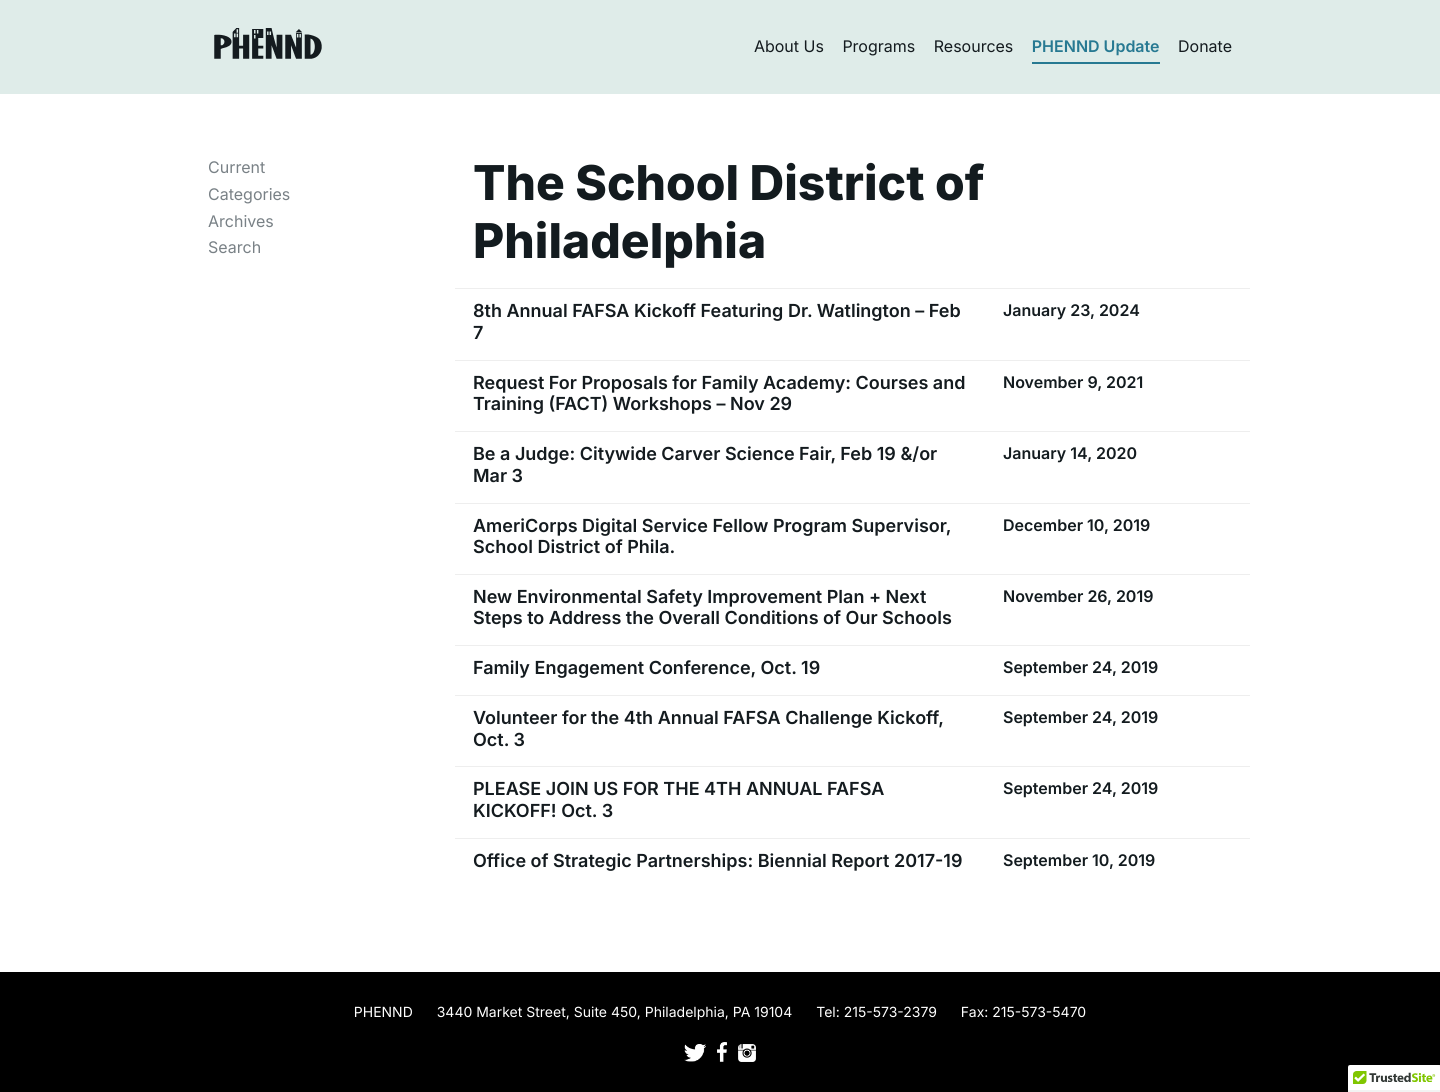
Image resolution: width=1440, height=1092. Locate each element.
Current (236, 167)
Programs (878, 46)
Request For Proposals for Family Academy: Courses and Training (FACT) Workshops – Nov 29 (719, 394)
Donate (1205, 46)
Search (234, 247)
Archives (241, 221)
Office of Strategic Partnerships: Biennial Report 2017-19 (718, 861)
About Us (789, 46)
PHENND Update (1096, 46)
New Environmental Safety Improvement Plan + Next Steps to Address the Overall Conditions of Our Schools (712, 608)
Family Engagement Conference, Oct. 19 (646, 668)
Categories (249, 194)
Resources (974, 46)
